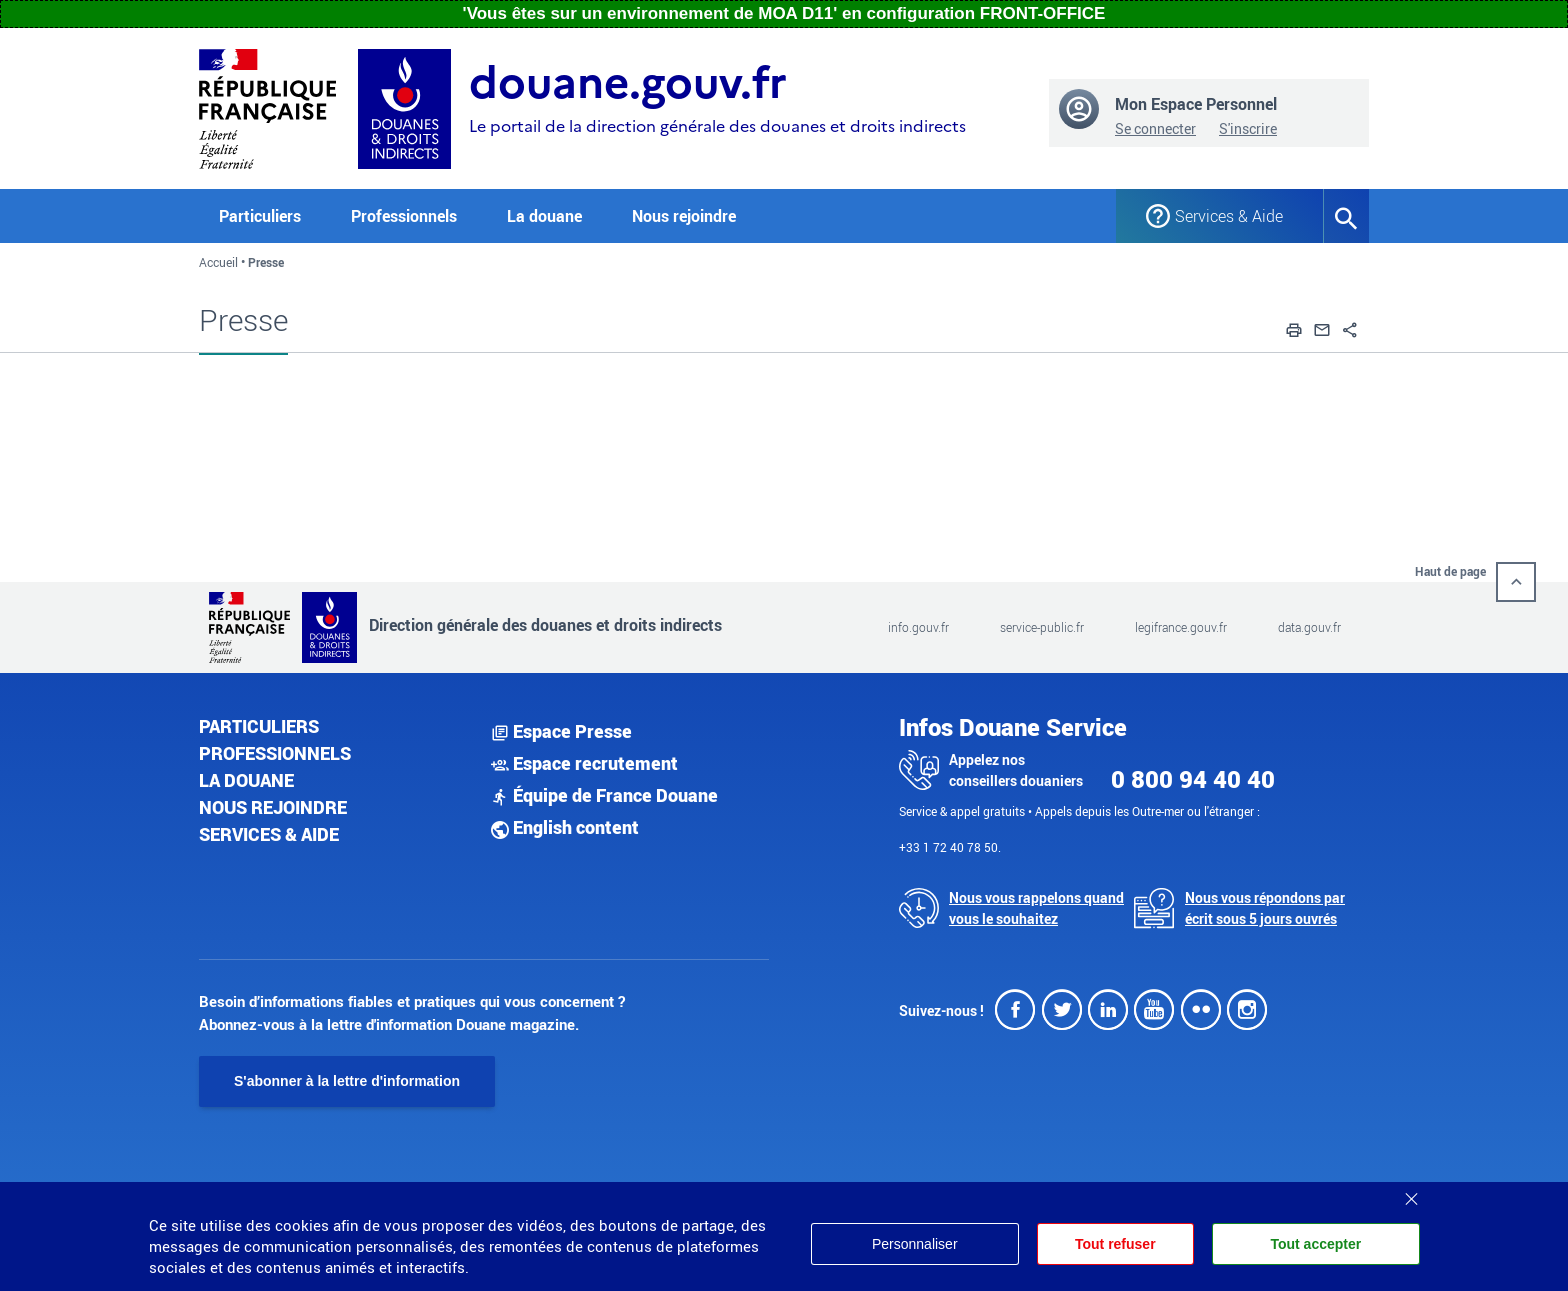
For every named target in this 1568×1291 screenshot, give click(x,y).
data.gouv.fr (1309, 627)
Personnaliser (915, 1244)
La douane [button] (544, 216)
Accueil (218, 262)
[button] (1294, 327)
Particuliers (259, 726)
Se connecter (1155, 128)
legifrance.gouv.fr (1181, 627)
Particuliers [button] (260, 216)
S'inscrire (1248, 128)
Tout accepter (1315, 1244)
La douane (246, 780)
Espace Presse (561, 731)
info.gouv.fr (918, 627)
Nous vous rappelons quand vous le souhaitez (1036, 908)
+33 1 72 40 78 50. (950, 847)
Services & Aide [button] (1229, 216)
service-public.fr (1042, 627)
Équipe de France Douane (604, 795)
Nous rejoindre (684, 216)
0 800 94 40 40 (1193, 779)
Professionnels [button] (404, 216)
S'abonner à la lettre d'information (347, 1081)
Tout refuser (1115, 1244)
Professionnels (275, 753)
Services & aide (269, 834)
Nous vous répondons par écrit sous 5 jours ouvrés (1265, 908)
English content (565, 827)
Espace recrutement (584, 763)
